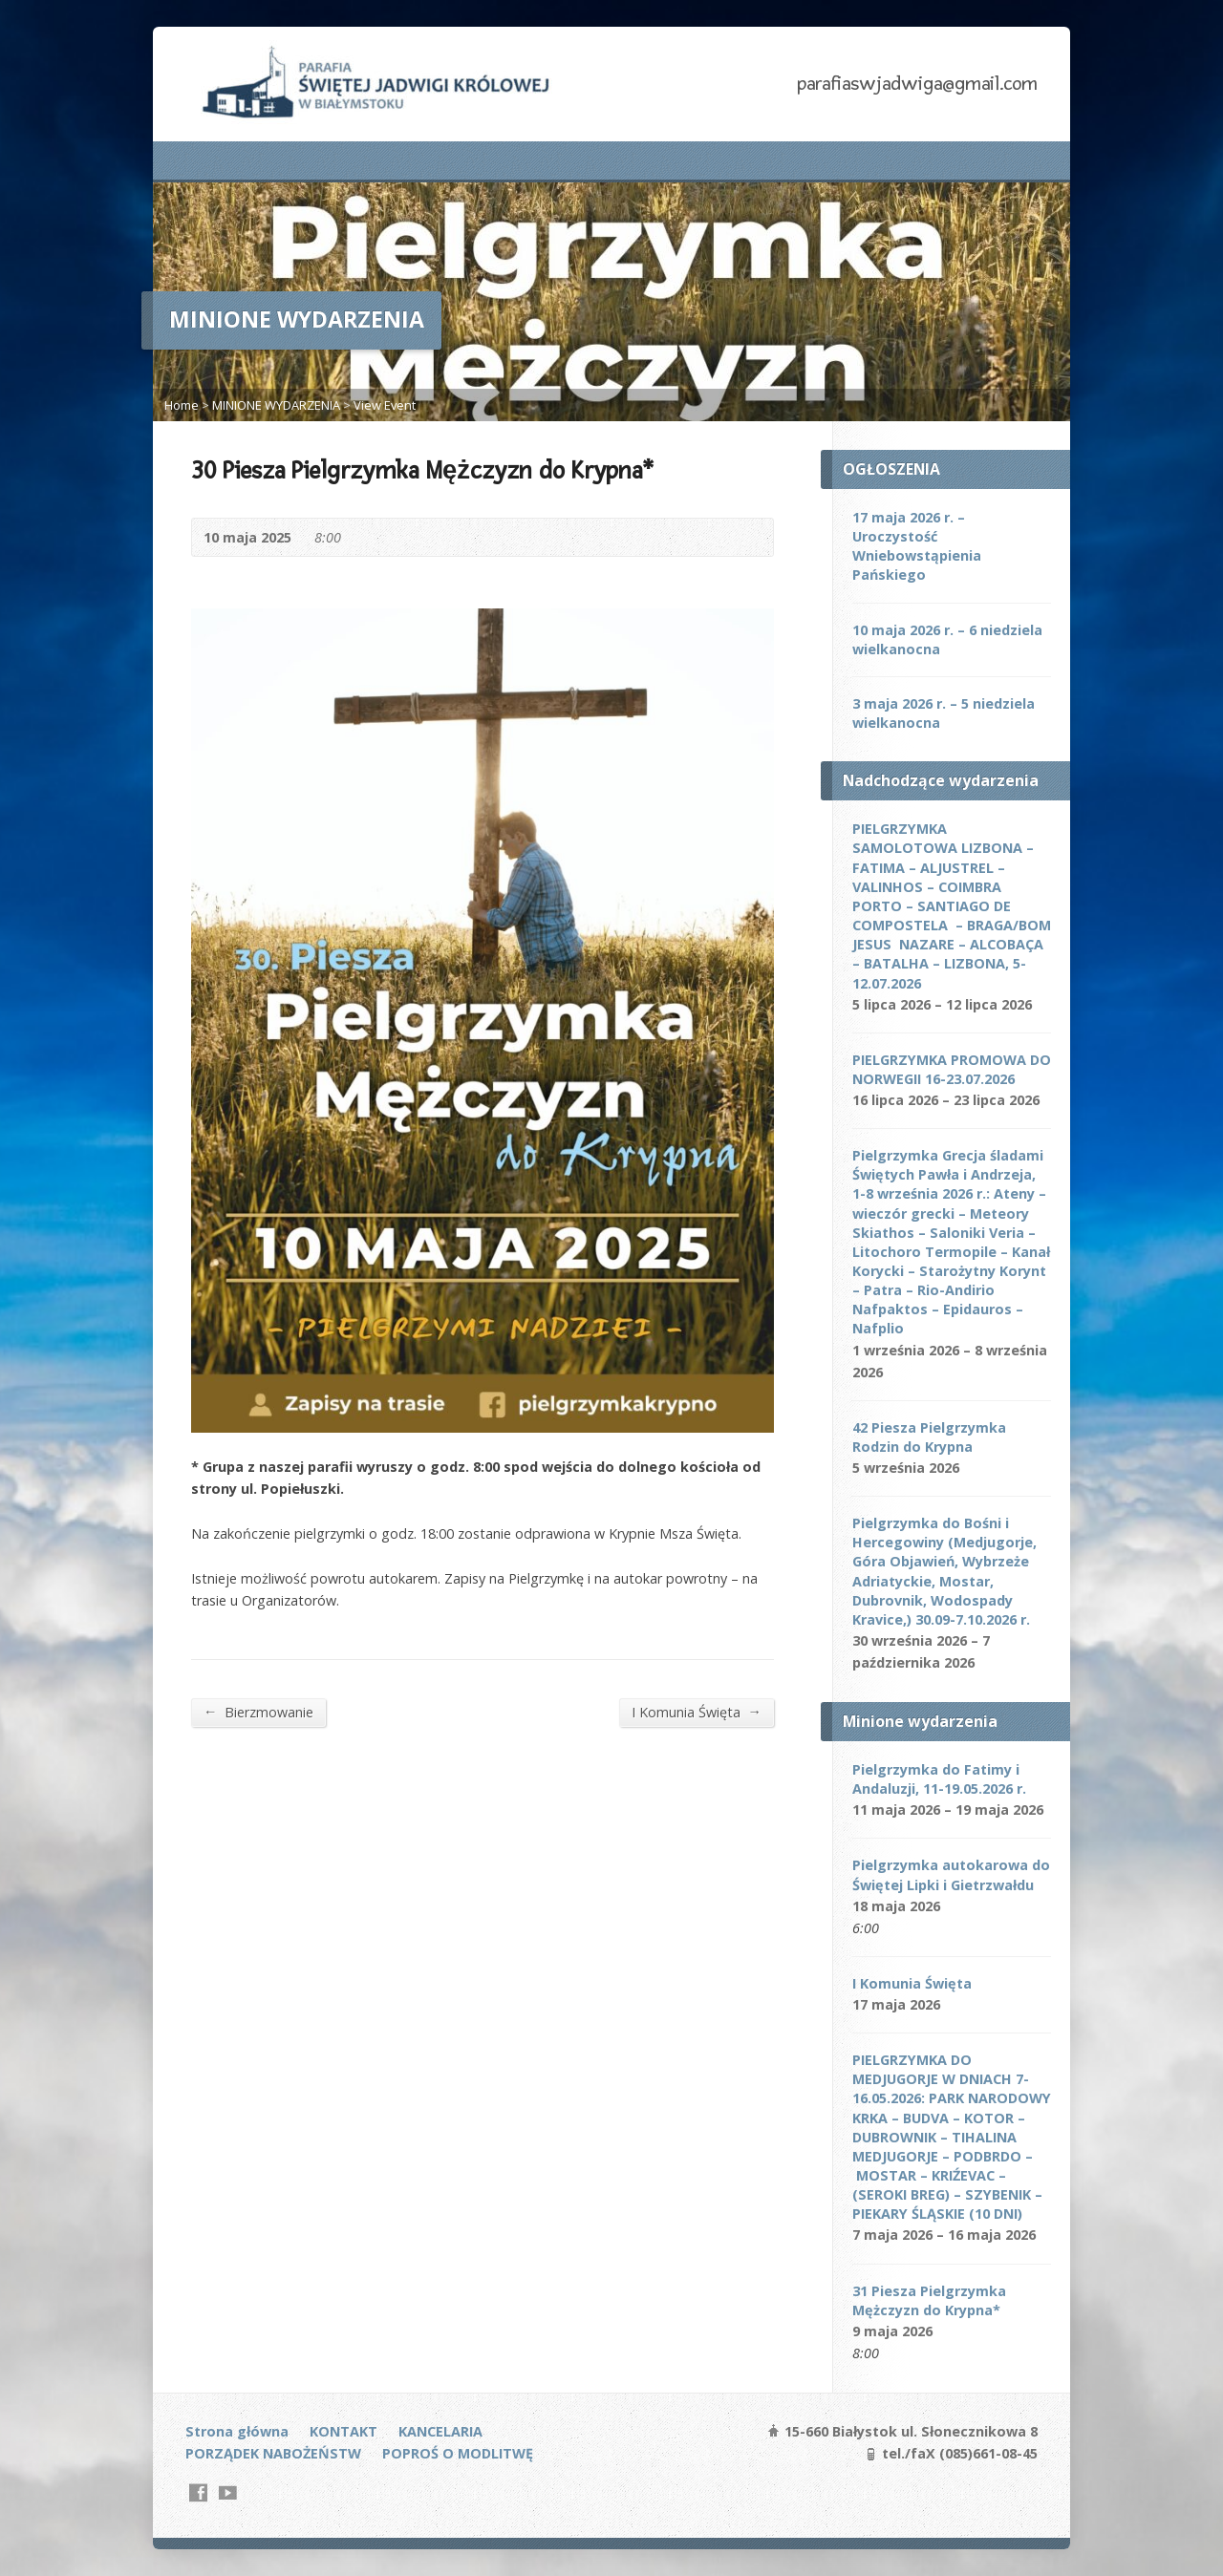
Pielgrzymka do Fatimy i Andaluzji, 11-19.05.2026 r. (939, 1779)
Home (181, 405)
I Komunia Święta (697, 1711)
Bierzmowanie (258, 1711)
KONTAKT (343, 2431)
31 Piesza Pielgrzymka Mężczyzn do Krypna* (929, 2300)
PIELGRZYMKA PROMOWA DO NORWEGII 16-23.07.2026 (951, 1069)
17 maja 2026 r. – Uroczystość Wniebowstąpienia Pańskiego (916, 546)
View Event (385, 405)
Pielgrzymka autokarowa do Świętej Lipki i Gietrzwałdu (951, 1874)
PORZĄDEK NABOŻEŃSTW (273, 2453)
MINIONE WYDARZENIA (276, 405)
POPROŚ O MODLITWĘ (457, 2453)
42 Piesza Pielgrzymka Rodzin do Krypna (929, 1437)
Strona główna (237, 2431)
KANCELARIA (440, 2431)
